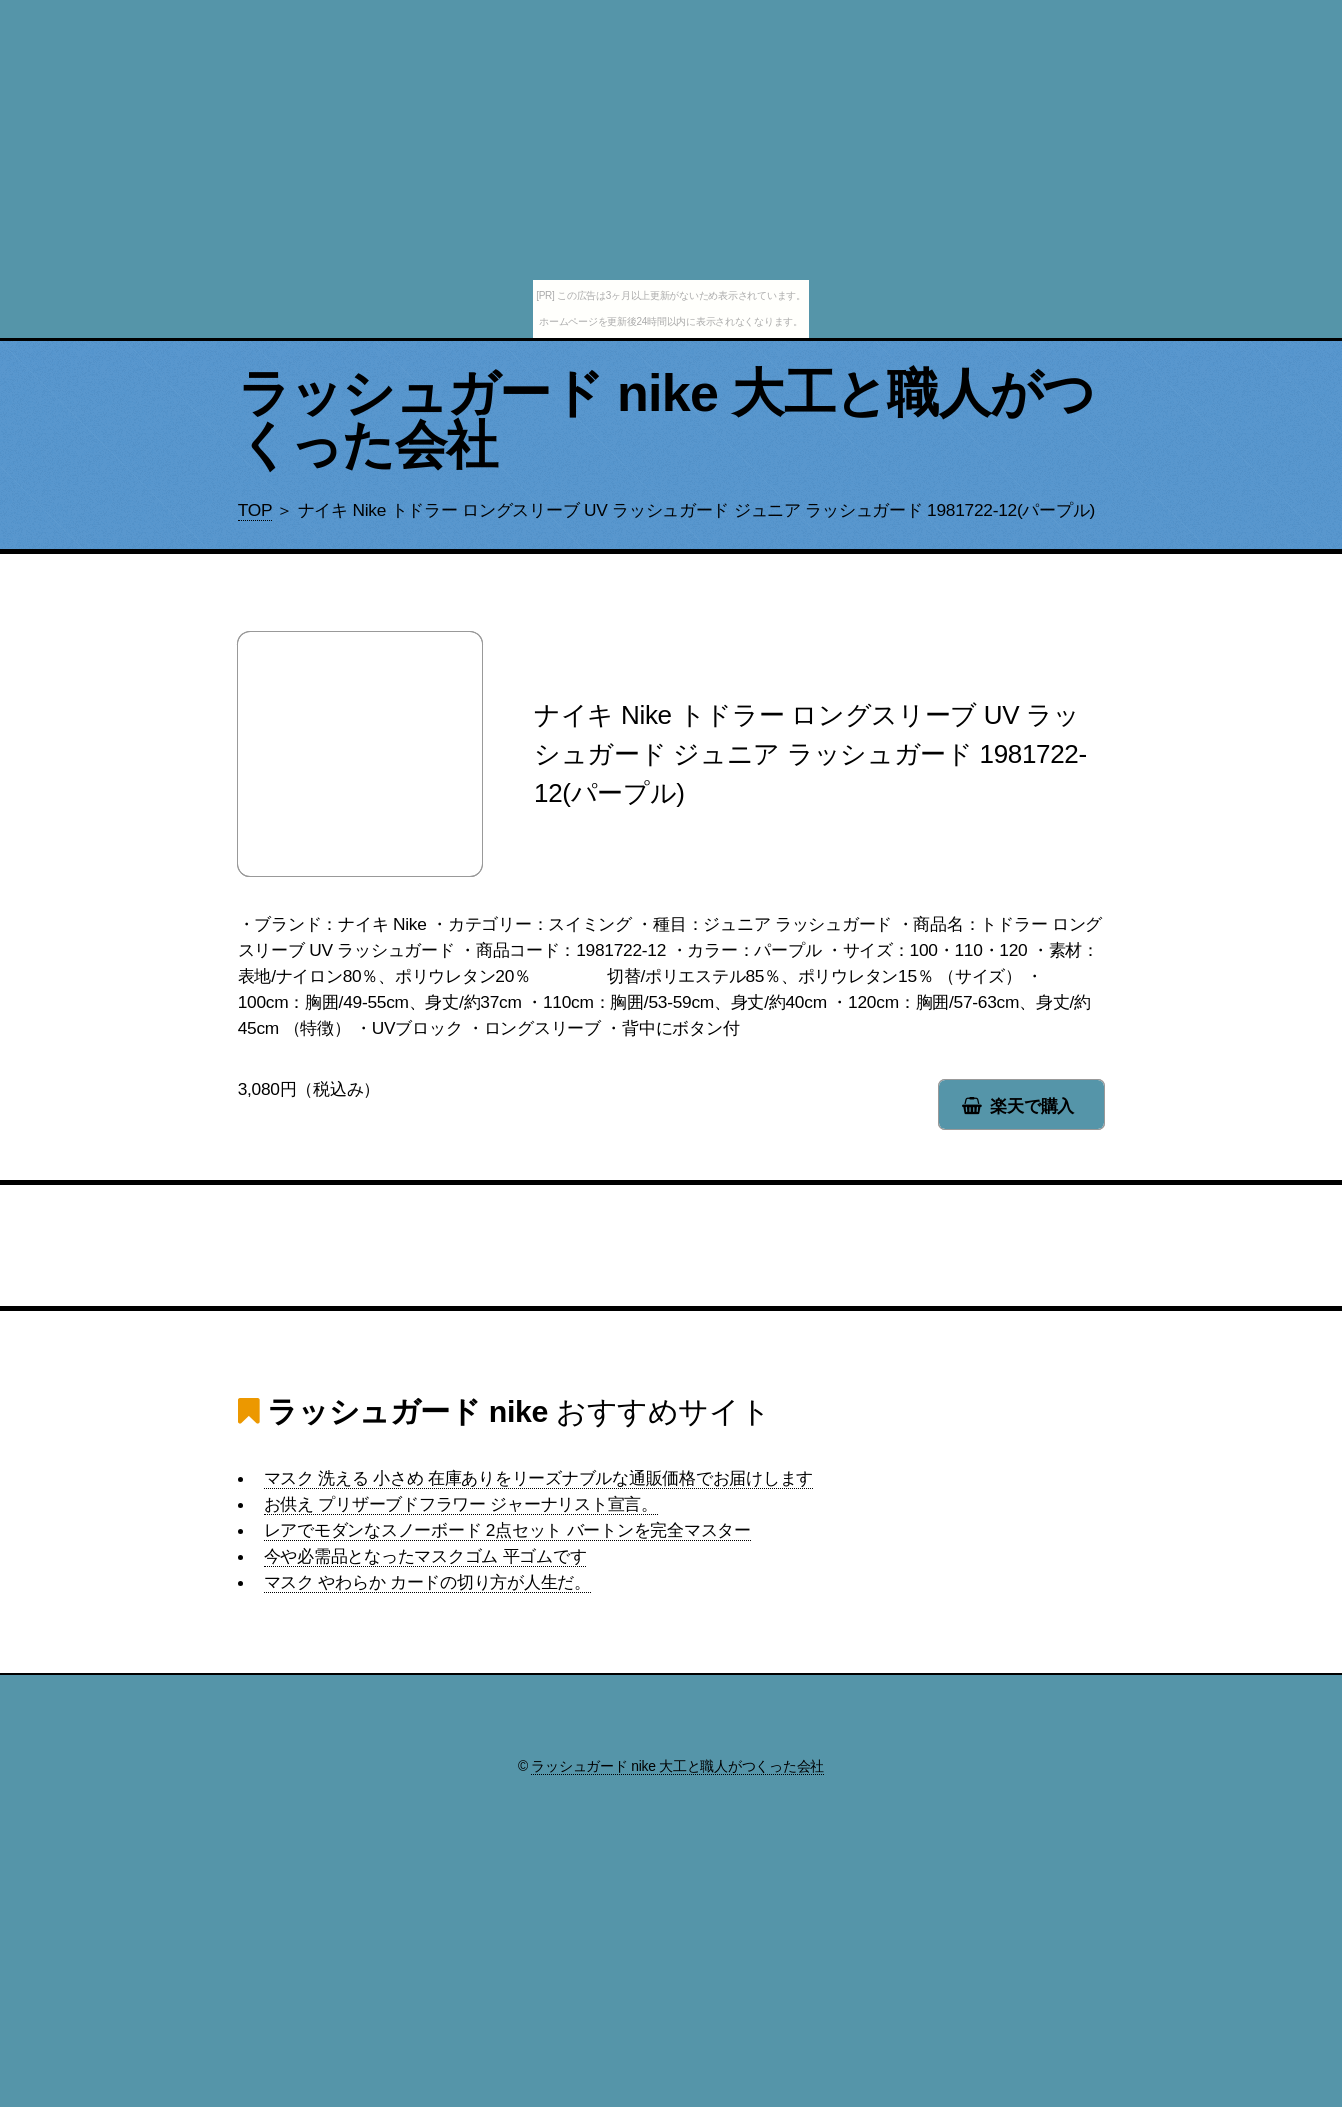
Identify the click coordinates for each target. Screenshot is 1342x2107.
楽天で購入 (1032, 1106)
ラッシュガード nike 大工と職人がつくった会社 (666, 419)
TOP (255, 510)
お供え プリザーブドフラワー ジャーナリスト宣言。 (461, 1504)
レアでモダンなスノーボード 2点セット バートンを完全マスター (507, 1530)
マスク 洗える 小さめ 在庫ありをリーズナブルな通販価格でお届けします (538, 1478)
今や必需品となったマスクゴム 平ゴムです (425, 1556)
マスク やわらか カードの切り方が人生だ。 (427, 1582)
